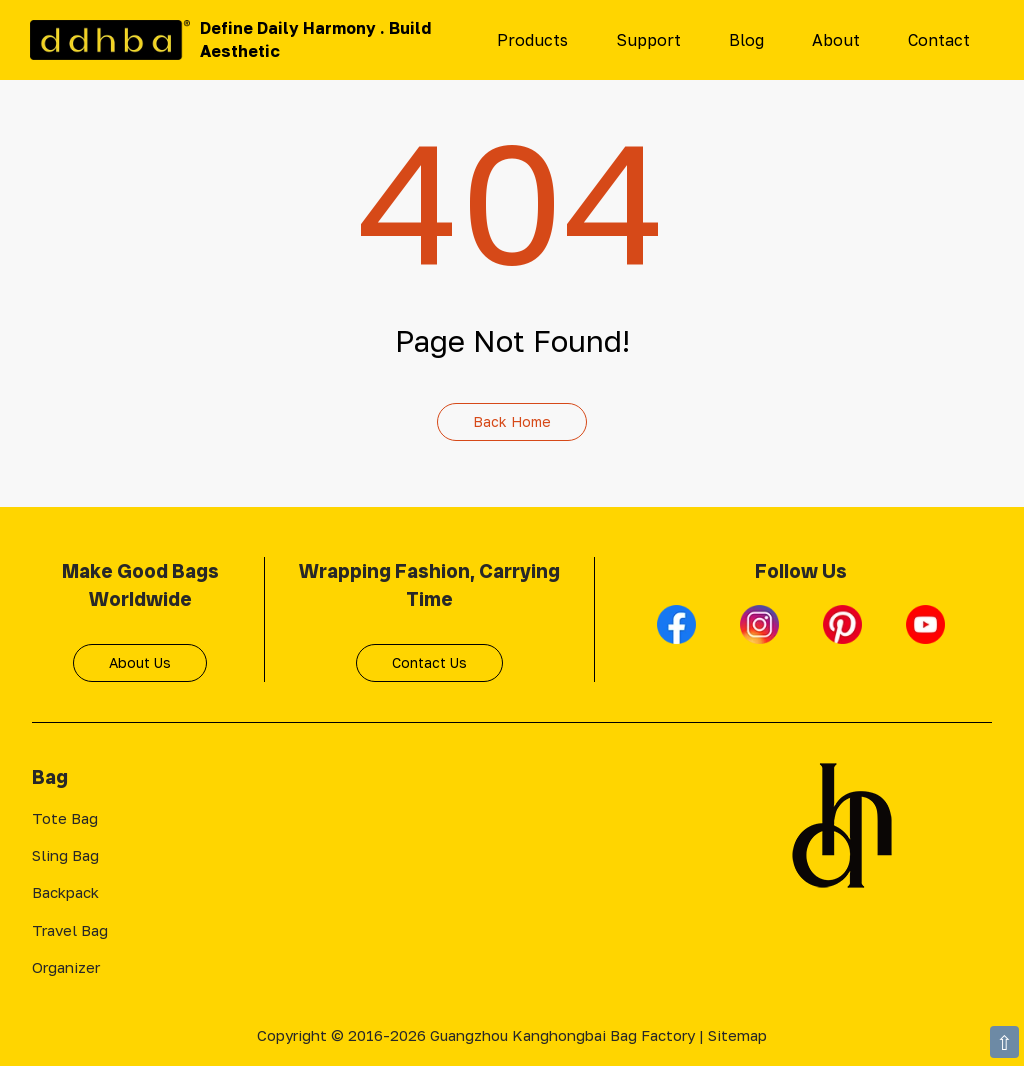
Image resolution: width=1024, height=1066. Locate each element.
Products (532, 40)
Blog (746, 40)
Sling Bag (65, 855)
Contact (939, 40)
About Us (140, 662)
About (836, 40)
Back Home (512, 421)
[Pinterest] (844, 633)
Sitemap (737, 1035)
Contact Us (429, 662)
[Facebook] (678, 633)
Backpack (65, 892)
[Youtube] (925, 633)
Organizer (66, 967)
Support (648, 40)
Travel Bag (70, 930)
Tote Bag (65, 818)
